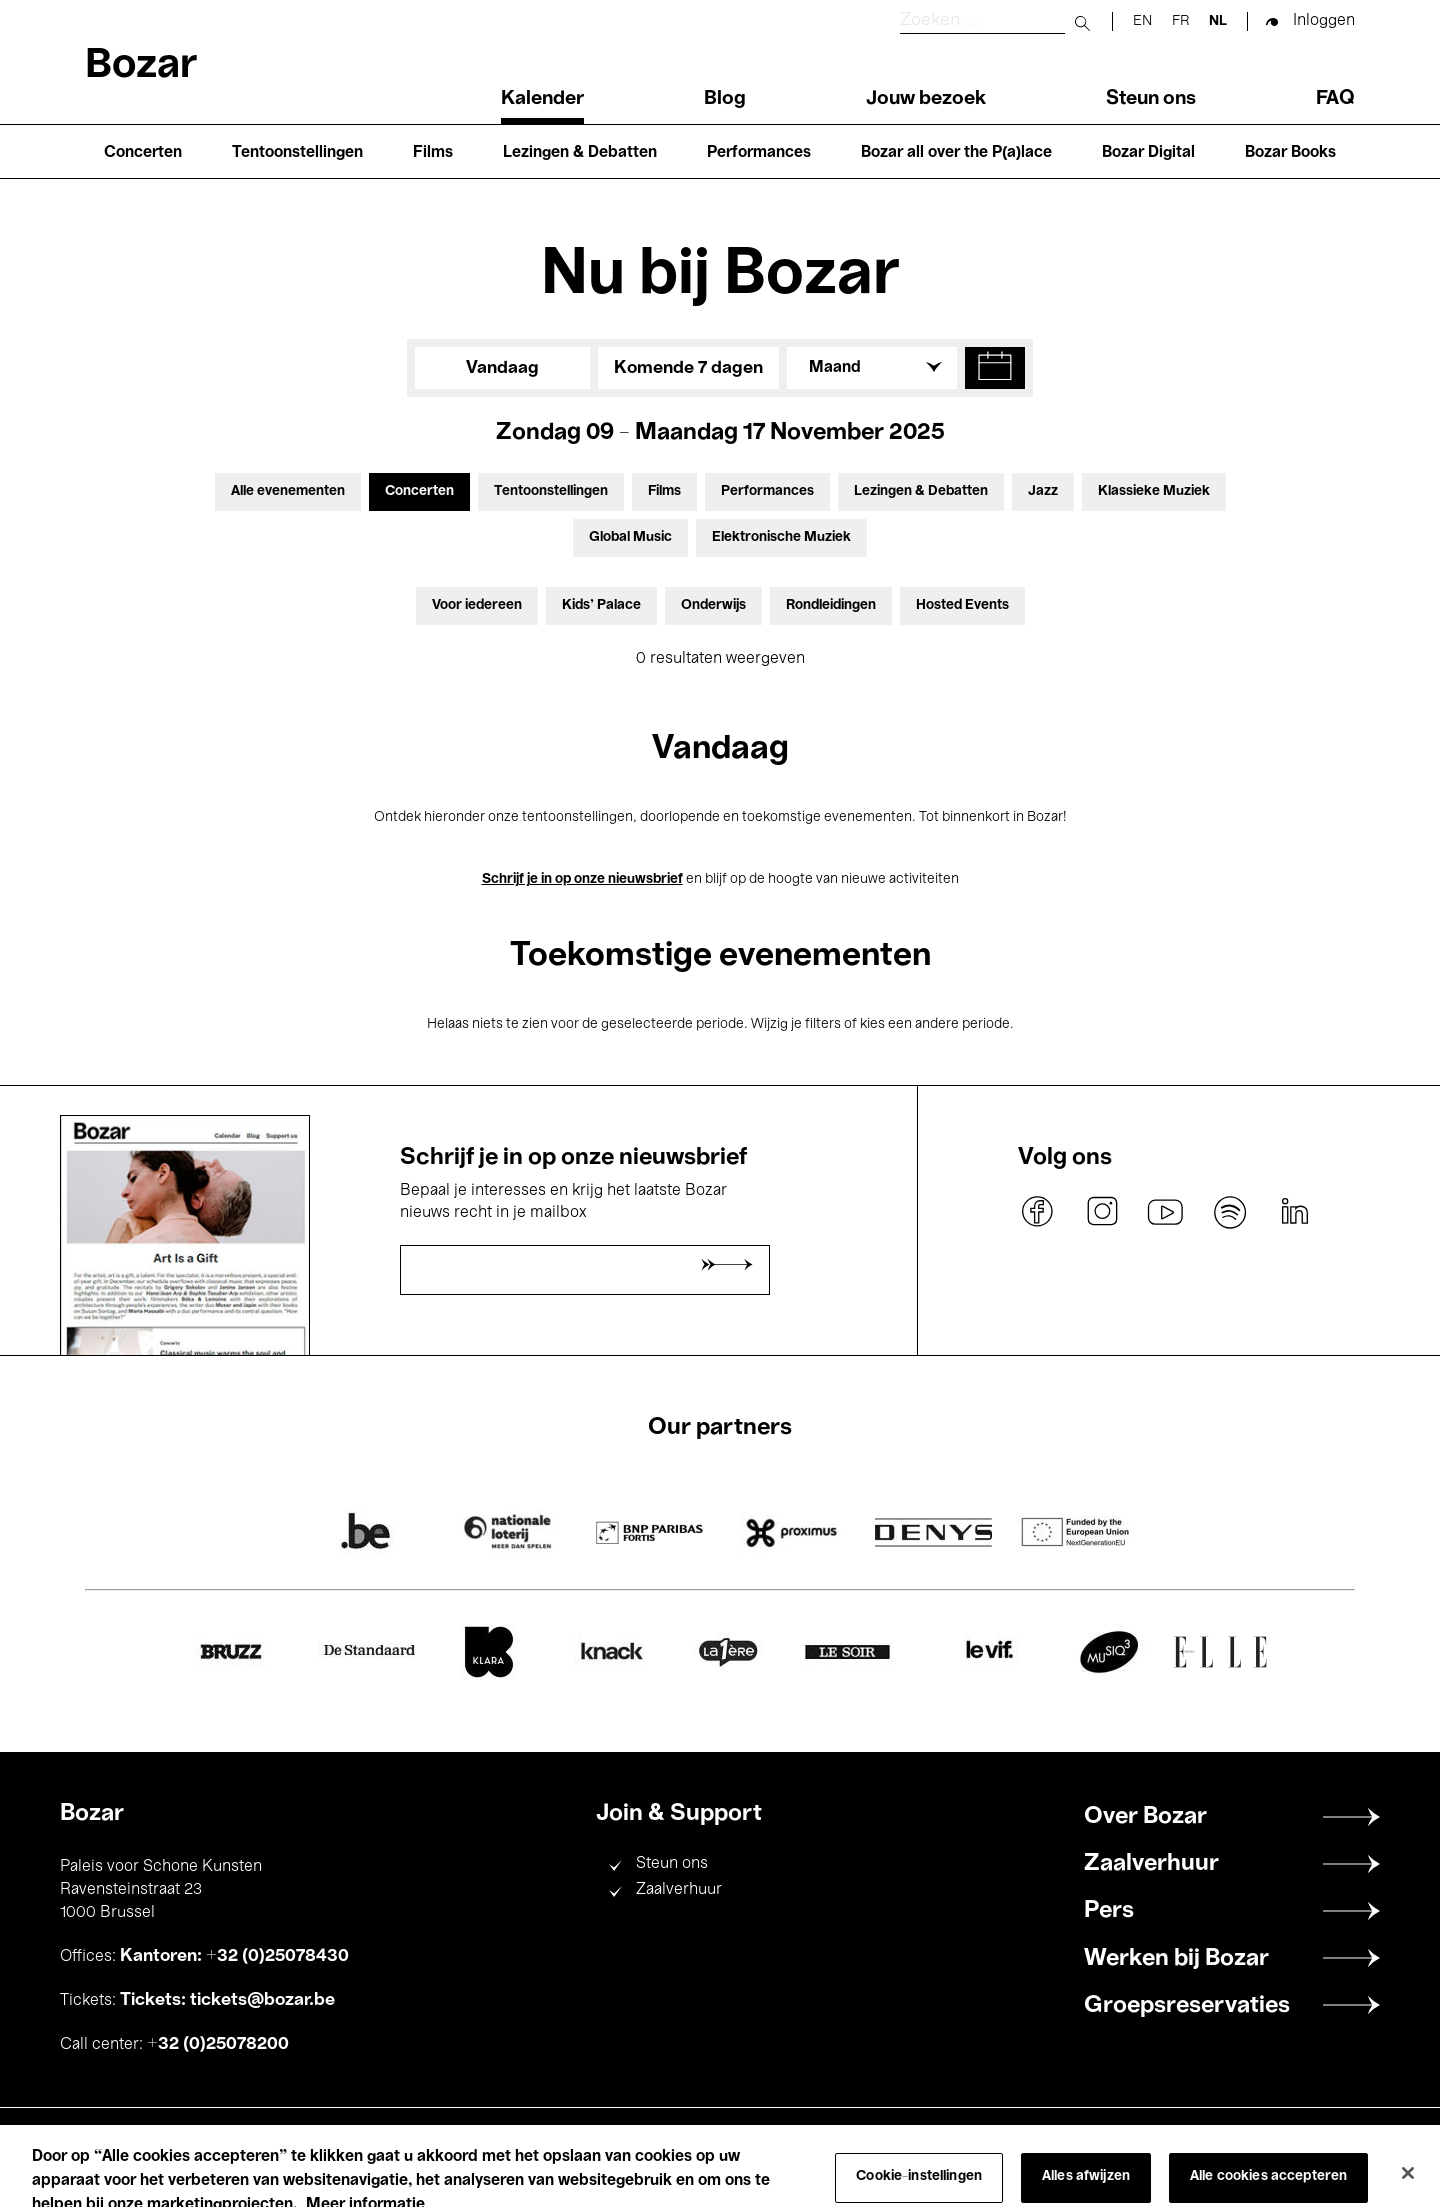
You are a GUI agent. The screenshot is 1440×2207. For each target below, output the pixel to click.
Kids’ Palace (601, 605)
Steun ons (1151, 99)
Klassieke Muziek (1154, 491)
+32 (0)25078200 (218, 2044)
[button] (995, 368)
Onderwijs (713, 605)
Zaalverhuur (679, 1890)
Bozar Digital (1148, 153)
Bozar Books (1290, 153)
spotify (1230, 1212)
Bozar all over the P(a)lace (956, 153)
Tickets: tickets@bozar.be (227, 2000)
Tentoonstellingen (297, 153)
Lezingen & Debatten (580, 153)
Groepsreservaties (1187, 2006)
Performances (759, 153)
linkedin (1294, 1212)
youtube (1166, 1212)
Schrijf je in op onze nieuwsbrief (582, 879)
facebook (1038, 1212)
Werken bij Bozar (1176, 1959)
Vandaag (502, 368)
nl (1218, 21)
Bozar (141, 66)
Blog (725, 99)
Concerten (143, 153)
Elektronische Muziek (781, 537)
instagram (1102, 1212)
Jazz (1043, 491)
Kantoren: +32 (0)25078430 (234, 1956)
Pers (1109, 1911)
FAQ (1335, 99)
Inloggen (1324, 21)
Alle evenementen (288, 491)
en (1142, 21)
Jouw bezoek (926, 99)
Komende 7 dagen (688, 368)
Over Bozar (1145, 1817)
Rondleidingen (831, 605)
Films (433, 153)
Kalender (542, 99)
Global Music (630, 537)
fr (1180, 21)
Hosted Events (962, 605)
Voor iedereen (477, 605)
